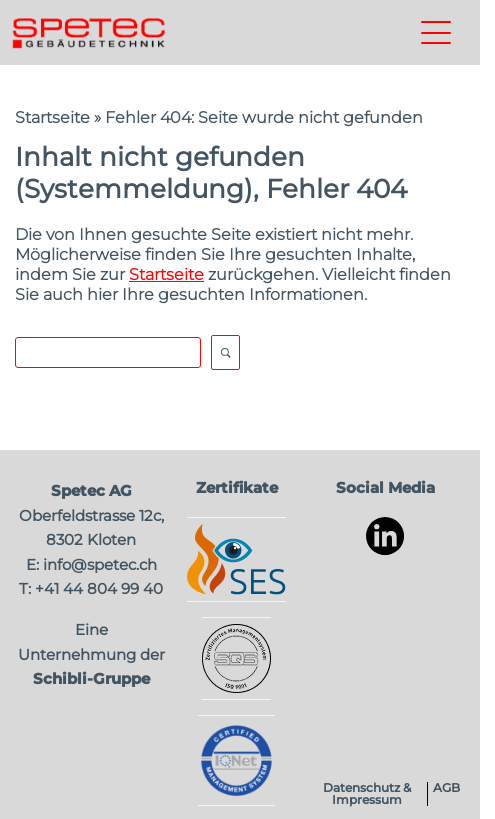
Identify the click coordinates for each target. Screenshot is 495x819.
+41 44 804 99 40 (99, 588)
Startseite (52, 117)
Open (225, 352)
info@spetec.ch (100, 564)
